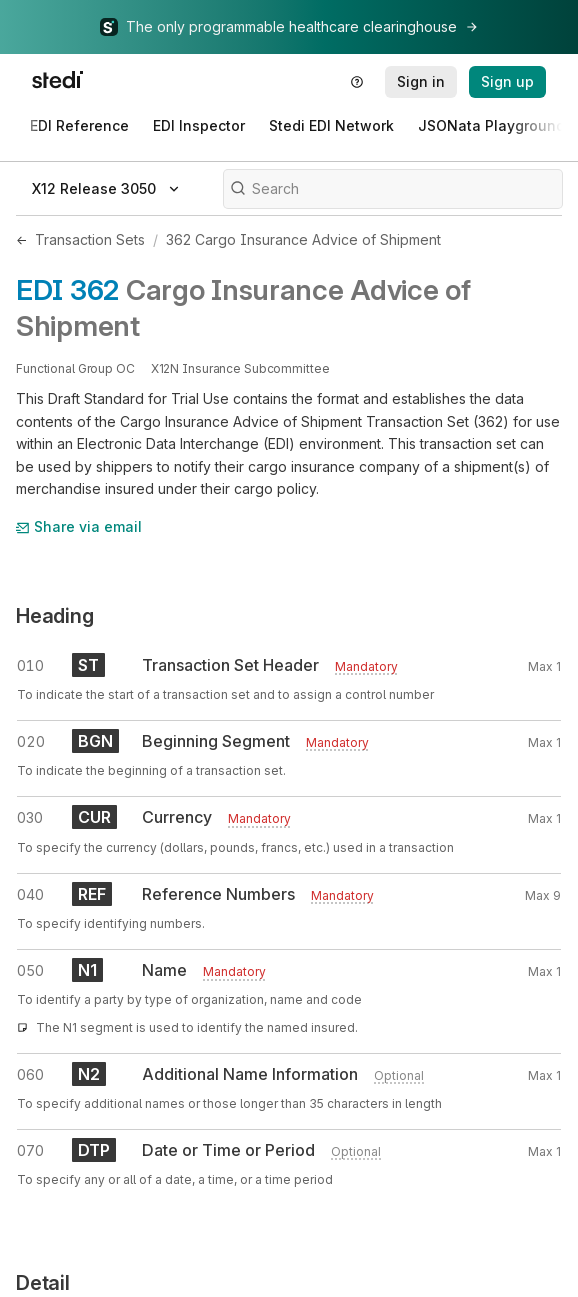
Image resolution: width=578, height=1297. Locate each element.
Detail (43, 1283)
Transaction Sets (90, 239)
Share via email (79, 526)
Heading (55, 616)
